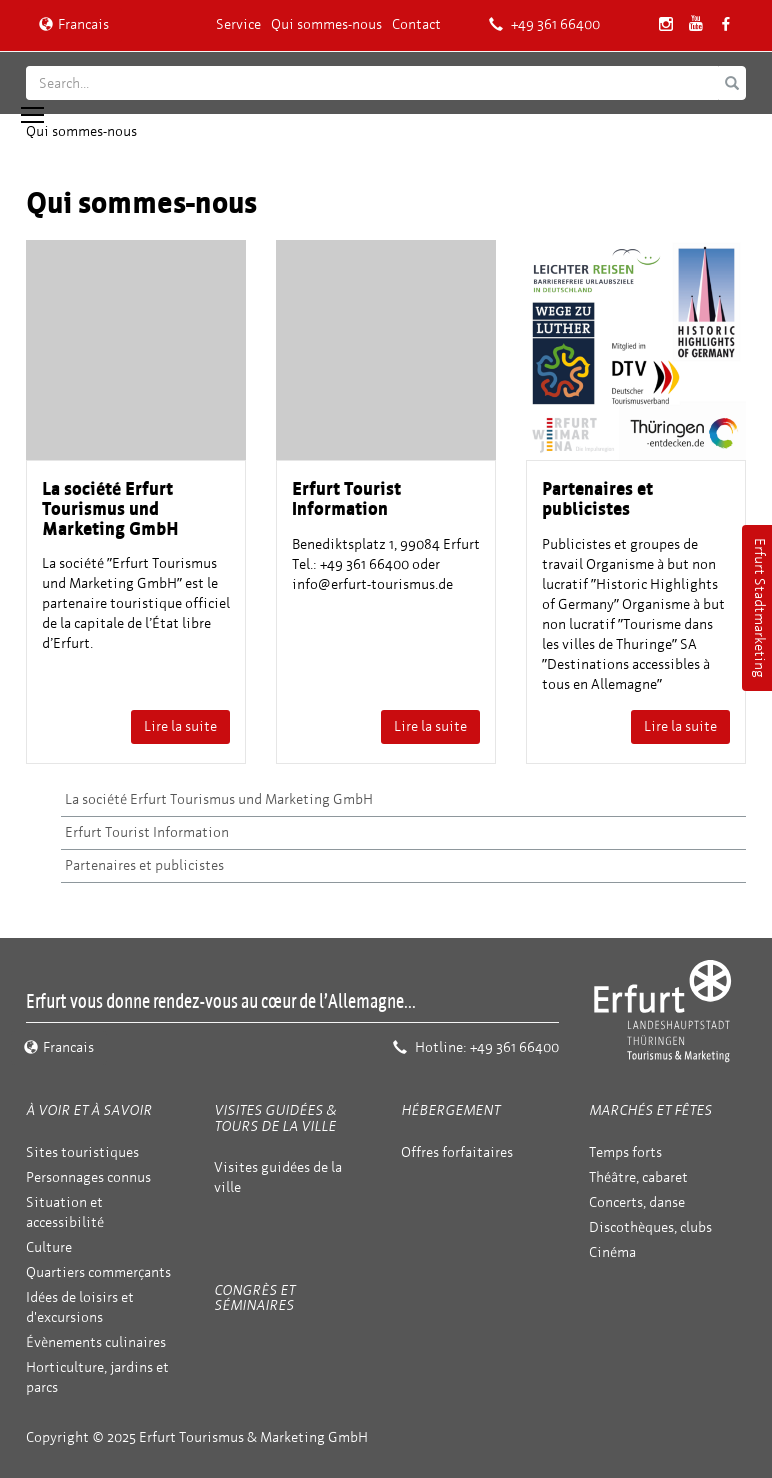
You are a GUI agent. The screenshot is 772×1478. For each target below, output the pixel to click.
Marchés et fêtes (650, 1110)
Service (238, 24)
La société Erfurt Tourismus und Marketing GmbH (219, 799)
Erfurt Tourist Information (147, 832)
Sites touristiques (82, 1152)
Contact (416, 24)
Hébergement (450, 1110)
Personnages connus (88, 1177)
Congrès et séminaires (254, 1298)
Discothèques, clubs (650, 1227)
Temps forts (625, 1152)
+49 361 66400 (544, 24)
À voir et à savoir (89, 1110)
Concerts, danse (637, 1202)
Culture (49, 1247)
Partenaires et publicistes (144, 865)
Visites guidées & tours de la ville (275, 1118)
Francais (74, 24)
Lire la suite (180, 726)
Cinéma (612, 1252)
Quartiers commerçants (98, 1272)
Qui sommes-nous (326, 24)
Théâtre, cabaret (638, 1177)
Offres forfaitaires (457, 1152)
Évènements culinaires (96, 1342)
